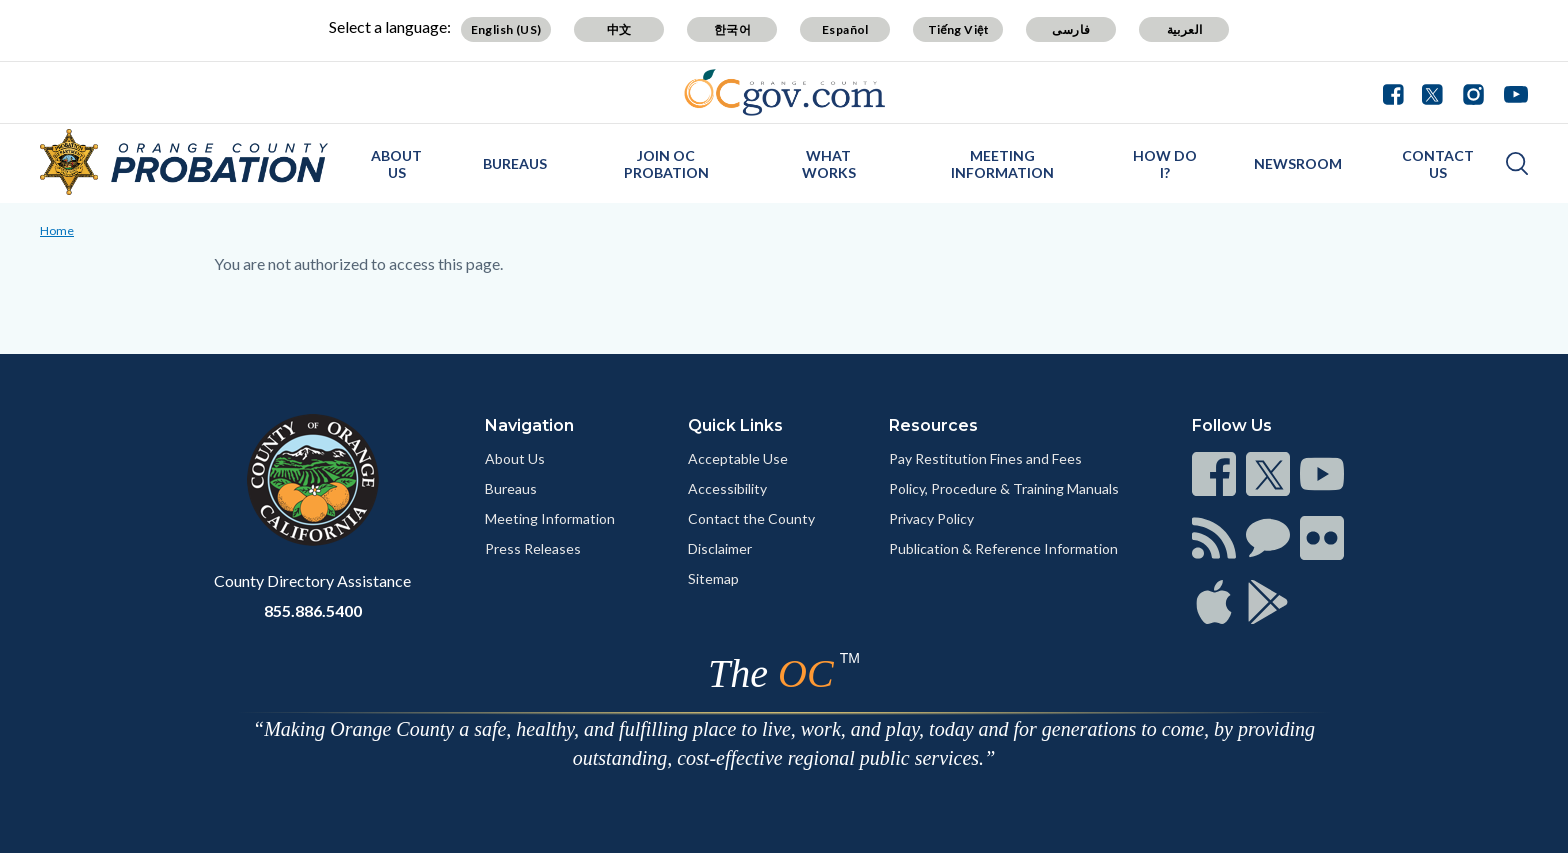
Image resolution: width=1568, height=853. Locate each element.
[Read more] (784, 92)
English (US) (506, 29)
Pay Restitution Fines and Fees (985, 458)
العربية (1185, 29)
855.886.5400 (313, 610)
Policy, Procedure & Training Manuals (1004, 488)
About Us (396, 164)
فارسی (1071, 29)
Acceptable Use (738, 458)
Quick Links (735, 425)
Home (57, 230)
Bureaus (515, 163)
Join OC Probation (666, 164)
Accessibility (727, 488)
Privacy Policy (931, 518)
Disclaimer (720, 548)
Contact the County (751, 518)
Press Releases (533, 548)
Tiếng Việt (959, 29)
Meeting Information (550, 518)
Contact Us (1438, 164)
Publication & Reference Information (1003, 548)
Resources (933, 425)
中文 (619, 29)
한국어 (732, 29)
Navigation (529, 425)
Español (845, 29)
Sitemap (713, 578)
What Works (829, 164)
